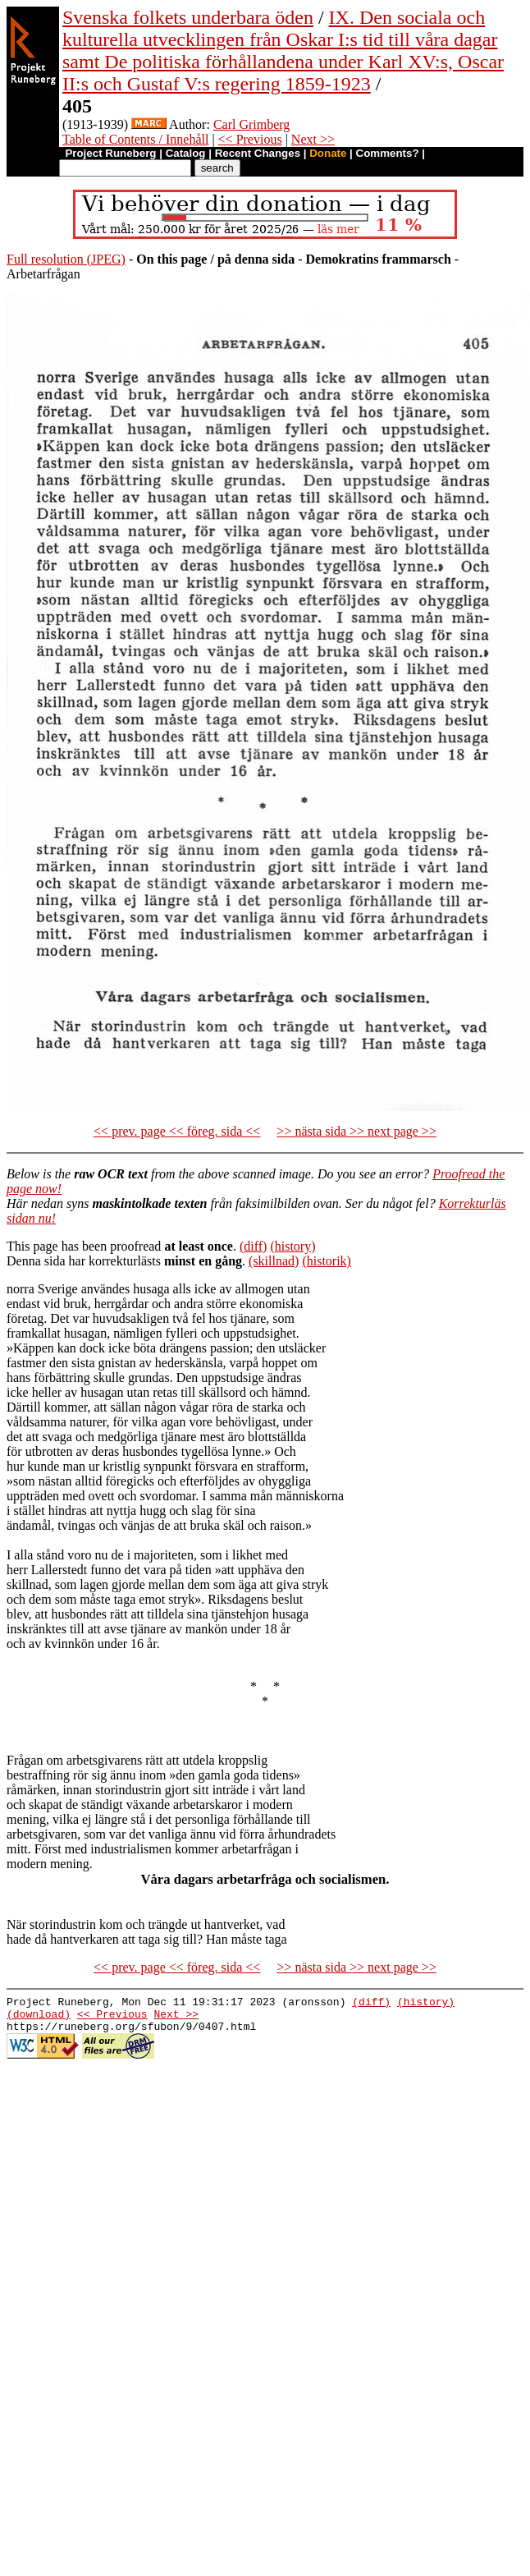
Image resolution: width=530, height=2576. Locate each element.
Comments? (387, 153)
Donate (327, 153)
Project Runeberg (110, 153)
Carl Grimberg (251, 124)
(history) (292, 1246)
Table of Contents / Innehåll (135, 139)
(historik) (326, 1261)
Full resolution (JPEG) (66, 259)
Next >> (313, 139)
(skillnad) (274, 1261)
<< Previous (250, 139)
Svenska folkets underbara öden (187, 17)
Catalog (186, 153)
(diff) (253, 1246)
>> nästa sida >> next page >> (356, 1131)
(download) (39, 2018)
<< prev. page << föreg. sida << (177, 1131)
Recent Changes (257, 153)
